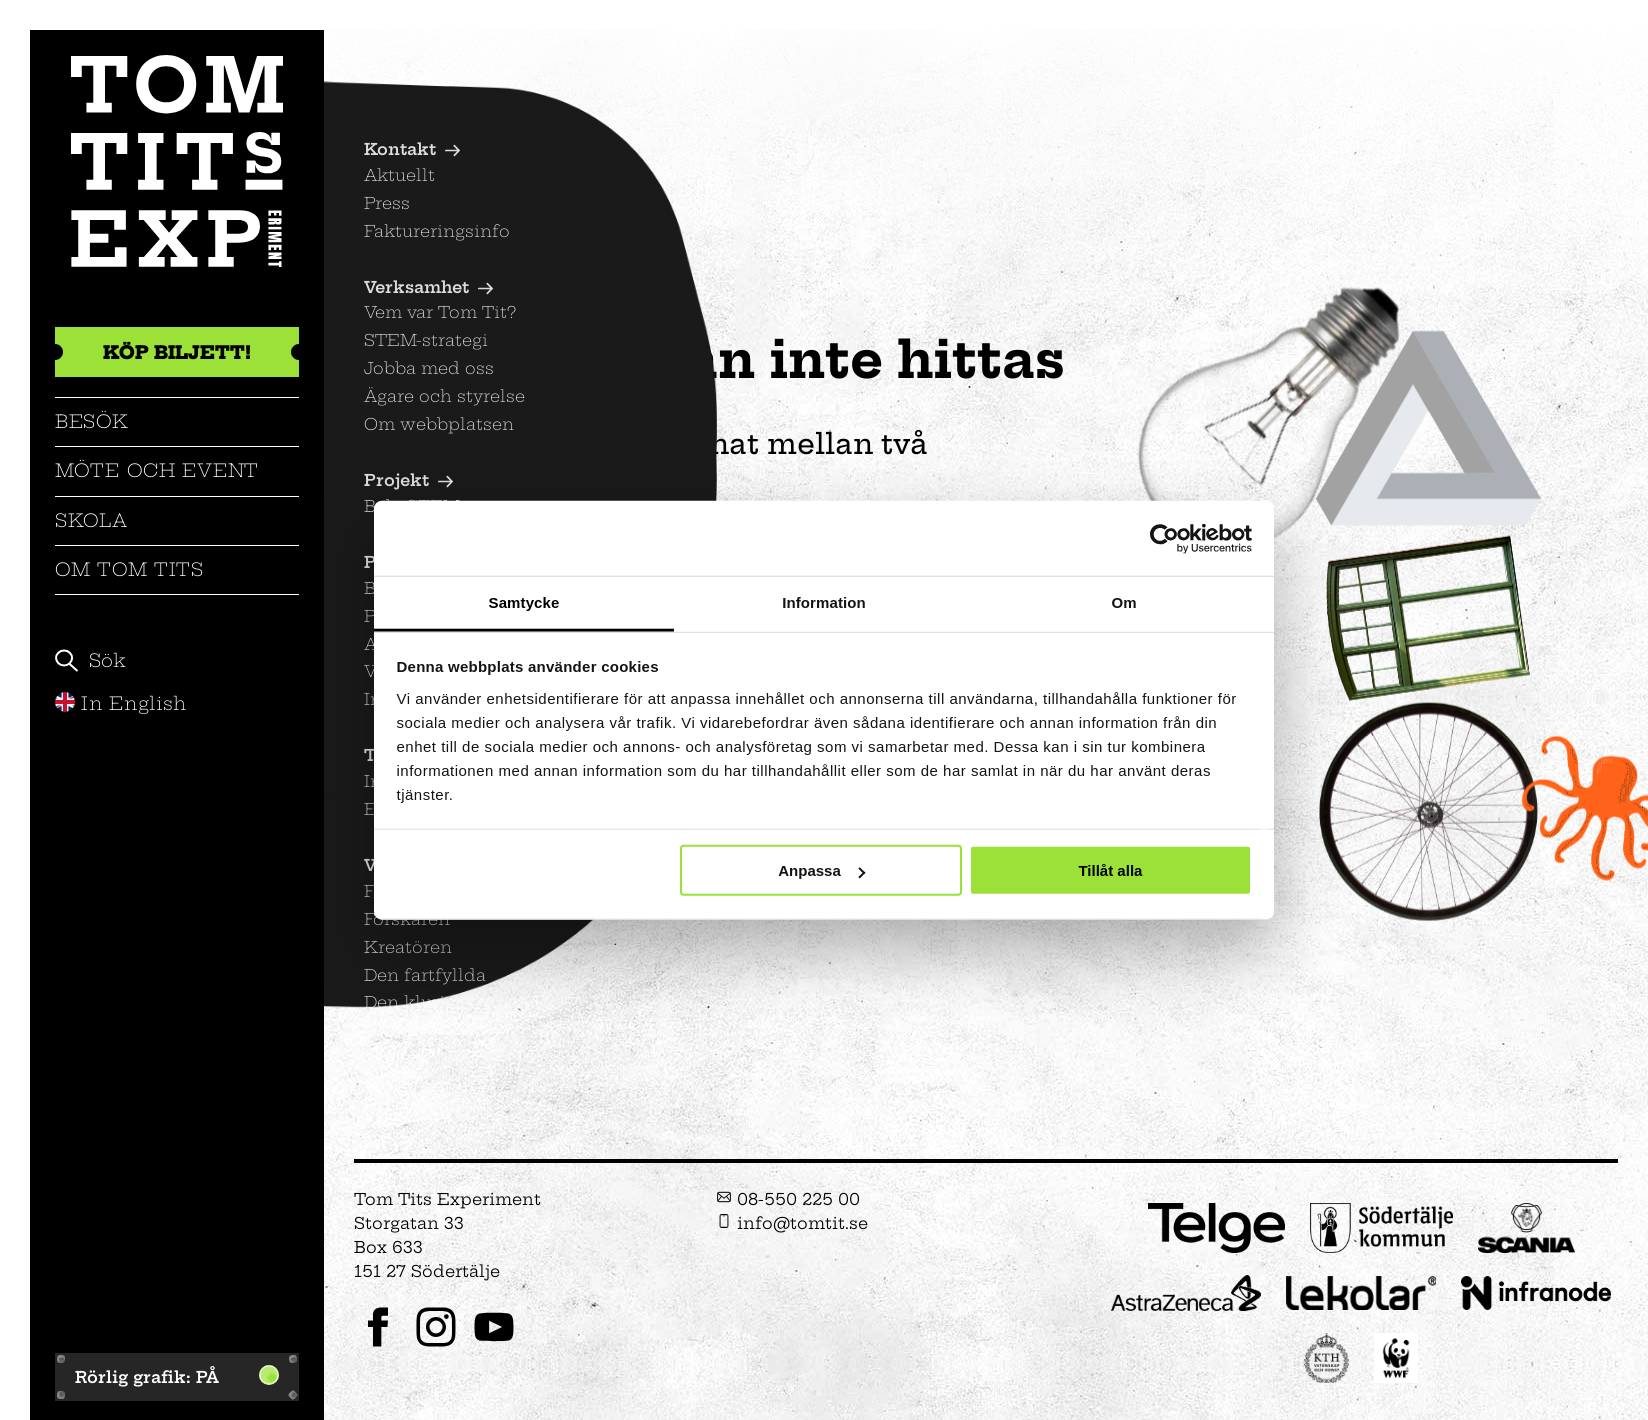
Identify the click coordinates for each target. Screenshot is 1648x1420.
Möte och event (157, 470)
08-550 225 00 (788, 1199)
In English (121, 703)
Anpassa (821, 870)
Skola (91, 520)
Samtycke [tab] (524, 602)
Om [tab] (1123, 602)
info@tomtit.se (792, 1223)
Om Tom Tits (129, 569)
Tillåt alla (1110, 870)
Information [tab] (824, 602)
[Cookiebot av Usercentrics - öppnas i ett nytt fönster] (1164, 538)
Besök (92, 421)
